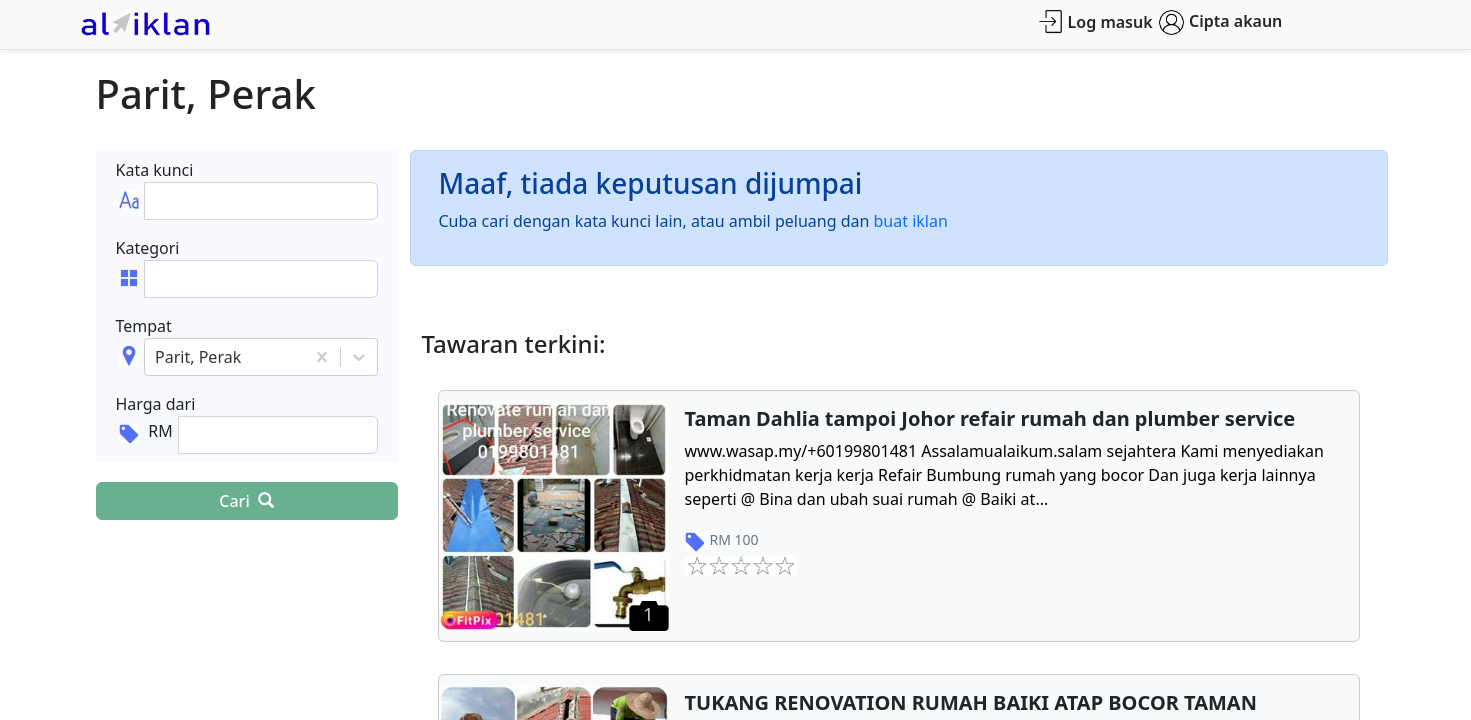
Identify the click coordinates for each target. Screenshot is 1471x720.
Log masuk (1095, 21)
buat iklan (911, 221)
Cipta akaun (1220, 22)
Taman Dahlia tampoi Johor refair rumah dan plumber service (990, 418)
